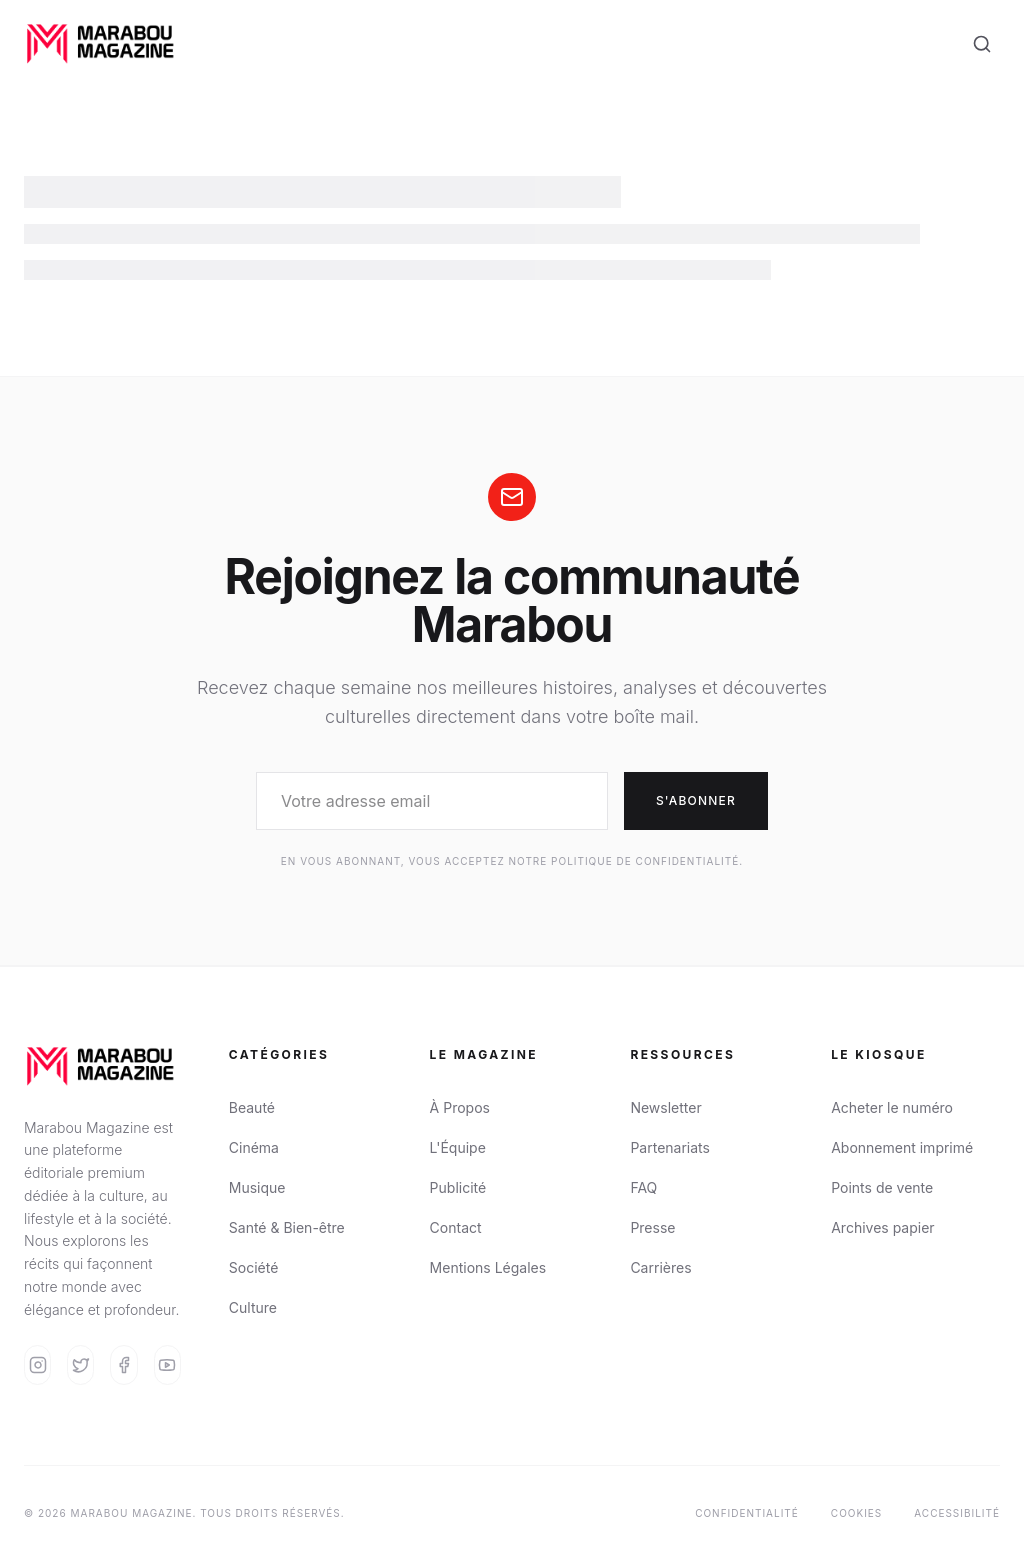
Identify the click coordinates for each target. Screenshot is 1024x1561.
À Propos (460, 1107)
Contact (456, 1227)
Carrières (660, 1267)
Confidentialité (747, 1513)
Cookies (856, 1513)
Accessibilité (957, 1513)
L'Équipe (458, 1147)
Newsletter (665, 1107)
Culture (253, 1307)
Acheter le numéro (892, 1107)
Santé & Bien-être (287, 1227)
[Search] (982, 44)
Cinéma (254, 1147)
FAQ (643, 1187)
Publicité (458, 1187)
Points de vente (882, 1187)
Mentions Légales (488, 1267)
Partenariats (670, 1147)
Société (254, 1267)
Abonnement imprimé (902, 1147)
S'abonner (696, 800)
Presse (652, 1227)
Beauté (252, 1107)
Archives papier (882, 1227)
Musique (257, 1187)
